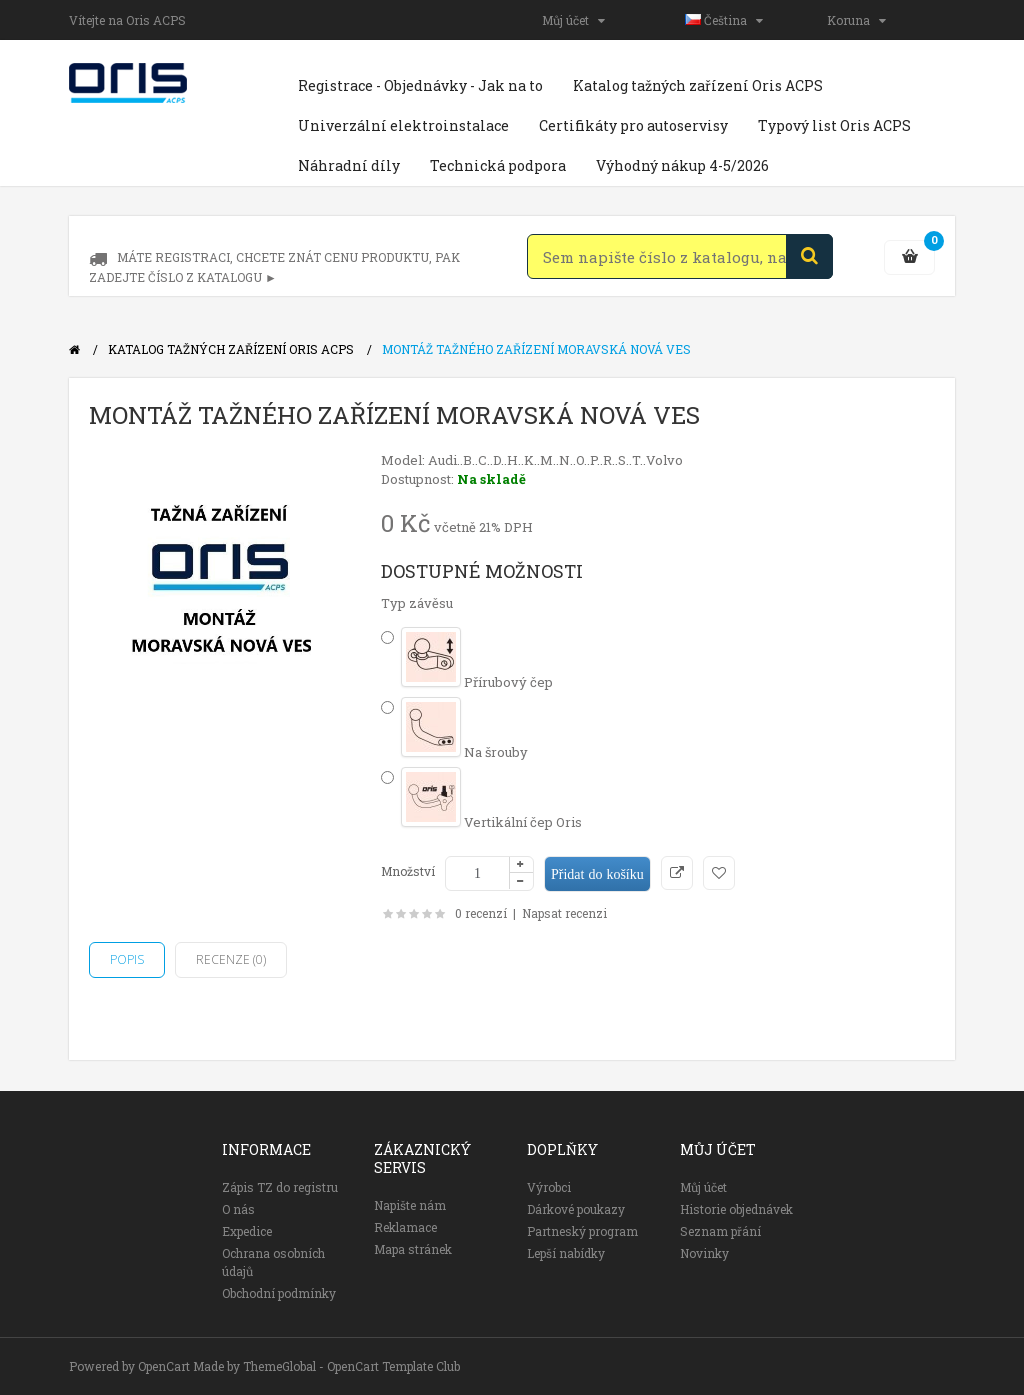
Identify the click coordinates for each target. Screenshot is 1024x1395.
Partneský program (582, 1231)
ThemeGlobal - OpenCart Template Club (351, 1366)
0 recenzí (481, 913)
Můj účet (573, 20)
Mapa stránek (413, 1249)
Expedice (247, 1231)
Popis (127, 959)
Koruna (856, 20)
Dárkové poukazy (576, 1209)
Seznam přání (720, 1231)
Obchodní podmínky (279, 1293)
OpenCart (164, 1366)
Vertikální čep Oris (491, 822)
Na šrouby (464, 752)
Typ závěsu (417, 603)
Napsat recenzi (564, 913)
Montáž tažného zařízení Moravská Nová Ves (536, 349)
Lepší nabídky (566, 1253)
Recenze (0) (231, 959)
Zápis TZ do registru (280, 1187)
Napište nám (410, 1205)
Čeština (724, 20)
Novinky (704, 1253)
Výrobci (549, 1187)
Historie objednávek (736, 1209)
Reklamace (405, 1227)
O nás (238, 1209)
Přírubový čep (477, 682)
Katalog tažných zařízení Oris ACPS (231, 349)
